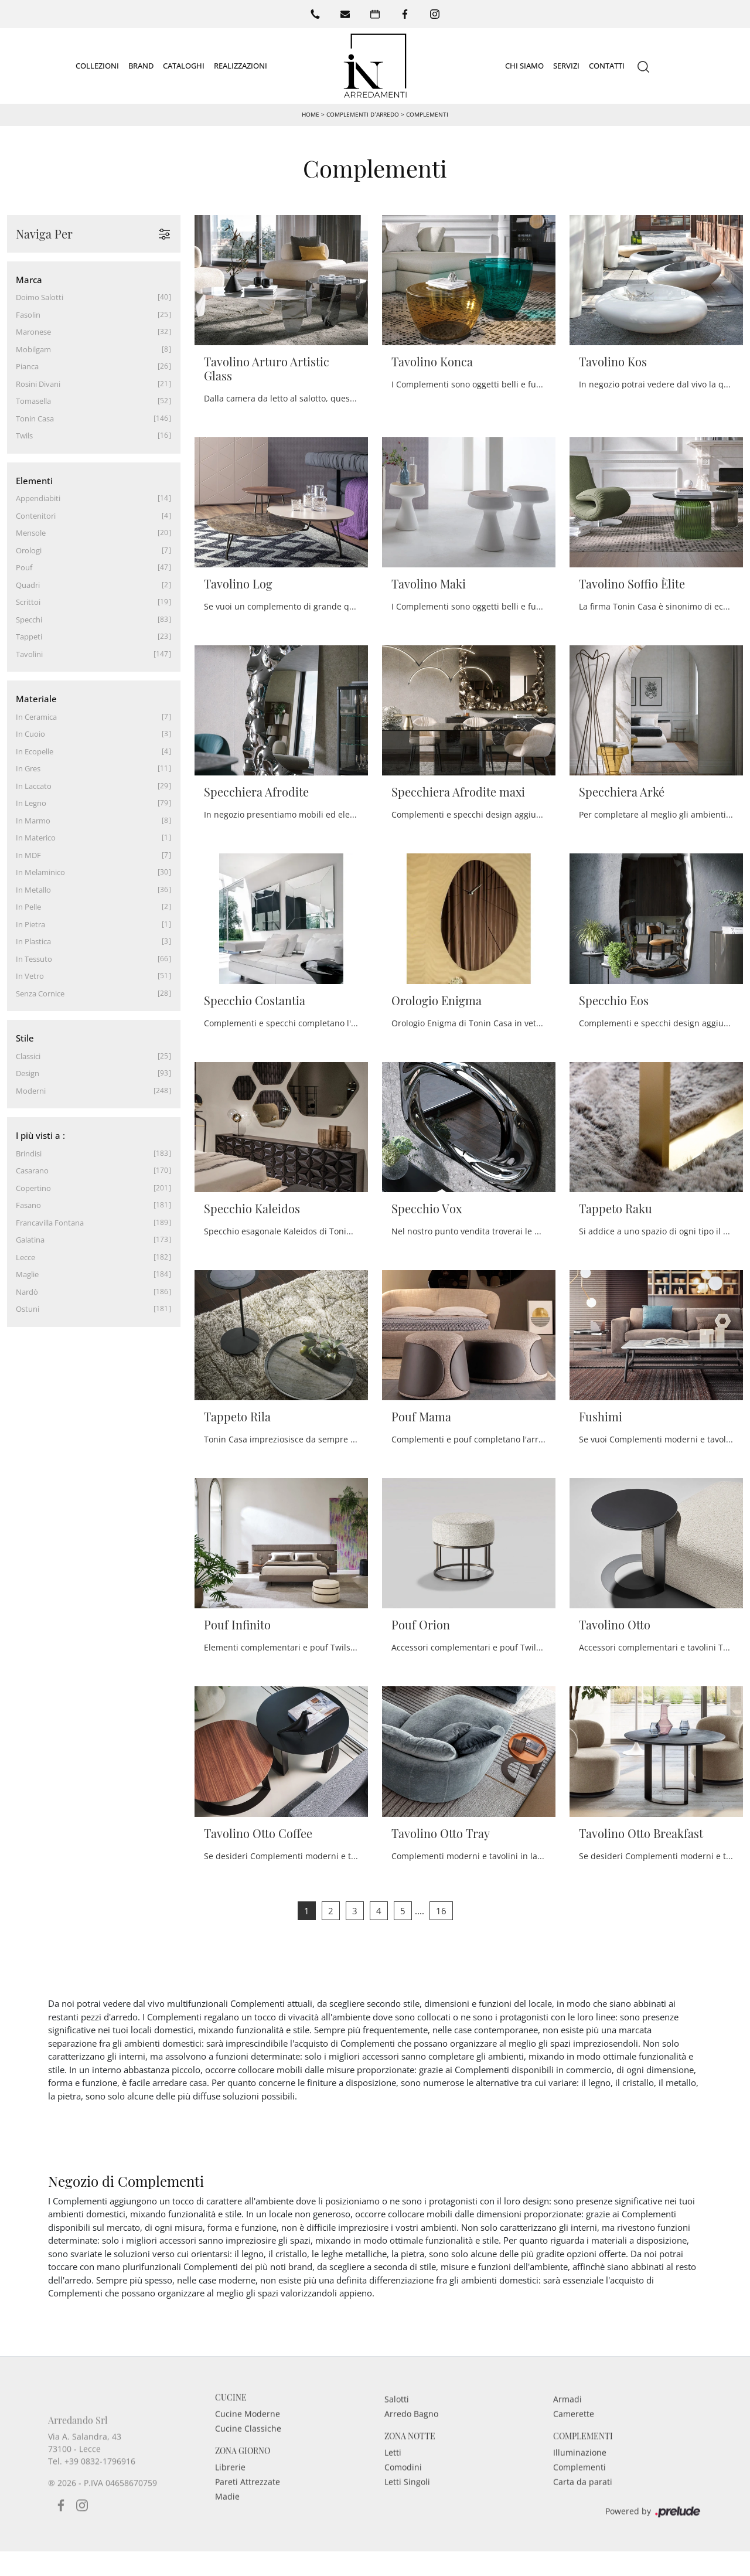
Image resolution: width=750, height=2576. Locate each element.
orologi (29, 550)
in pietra (30, 923)
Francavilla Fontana (50, 1222)
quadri (28, 584)
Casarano (32, 1170)
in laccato (34, 785)
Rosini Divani (38, 383)
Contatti (607, 65)
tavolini (29, 653)
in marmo (33, 820)
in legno (31, 803)
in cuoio (30, 734)
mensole (31, 533)
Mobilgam (33, 348)
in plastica (33, 941)
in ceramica (36, 716)
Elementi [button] (34, 480)
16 (441, 1910)
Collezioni (97, 65)
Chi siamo (524, 65)
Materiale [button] (36, 699)
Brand (141, 65)
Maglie (27, 1274)
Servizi (566, 65)
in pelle (28, 906)
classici (28, 1055)
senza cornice (40, 993)
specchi (29, 619)
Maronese (33, 331)
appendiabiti (38, 498)
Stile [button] (25, 1038)
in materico (36, 837)
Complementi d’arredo (362, 114)
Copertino (33, 1187)
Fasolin (28, 314)
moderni (31, 1090)
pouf (24, 567)
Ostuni (27, 1309)
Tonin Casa (35, 418)
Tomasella (33, 401)
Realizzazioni (240, 65)
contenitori (36, 515)
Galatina (30, 1239)
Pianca (27, 366)
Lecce (25, 1256)
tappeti (29, 636)
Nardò (27, 1291)
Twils (24, 435)
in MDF (28, 854)
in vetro (30, 976)
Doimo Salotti (39, 297)
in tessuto (34, 958)
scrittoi (28, 602)
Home (310, 114)
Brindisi (29, 1153)
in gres (28, 768)
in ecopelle (34, 751)
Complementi (427, 114)
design (27, 1073)
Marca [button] (29, 279)
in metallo (33, 889)
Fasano (28, 1205)
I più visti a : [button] (40, 1135)
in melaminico (40, 872)
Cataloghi (183, 65)
